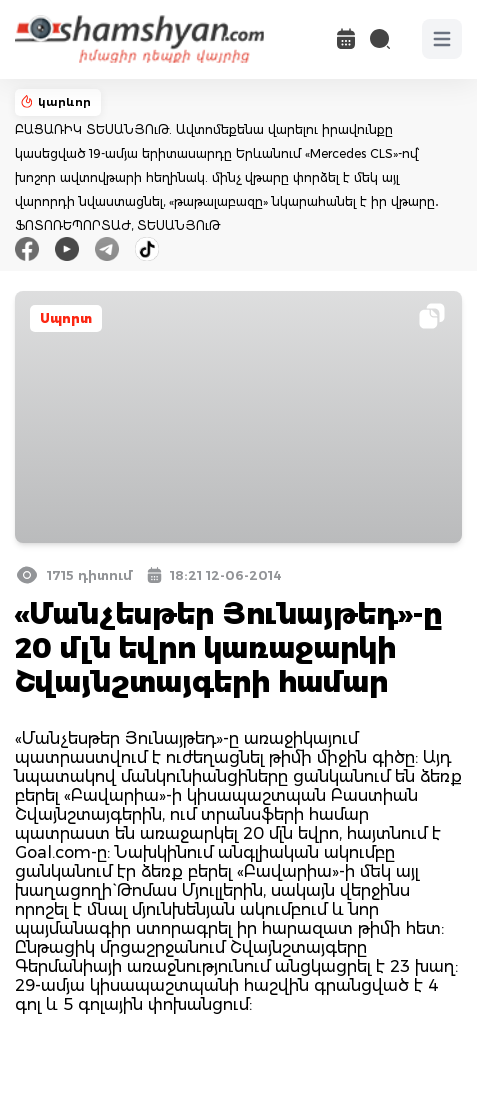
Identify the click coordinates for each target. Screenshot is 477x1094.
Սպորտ (66, 318)
